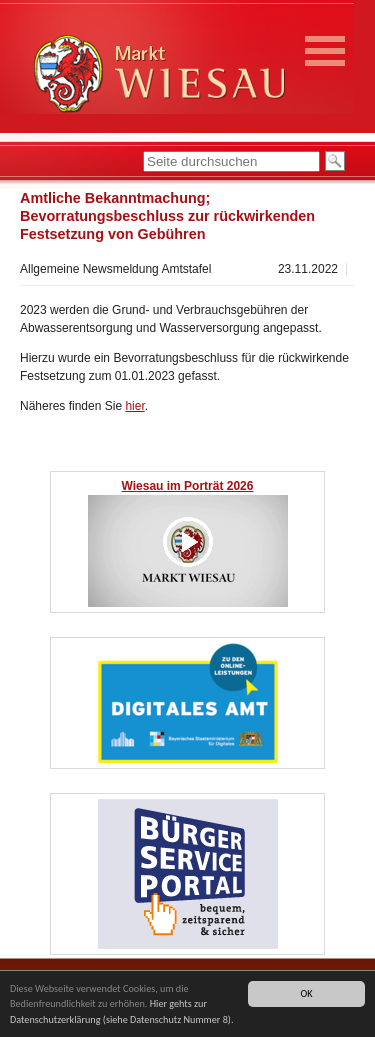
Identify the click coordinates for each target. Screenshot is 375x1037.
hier (134, 406)
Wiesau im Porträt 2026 (188, 486)
